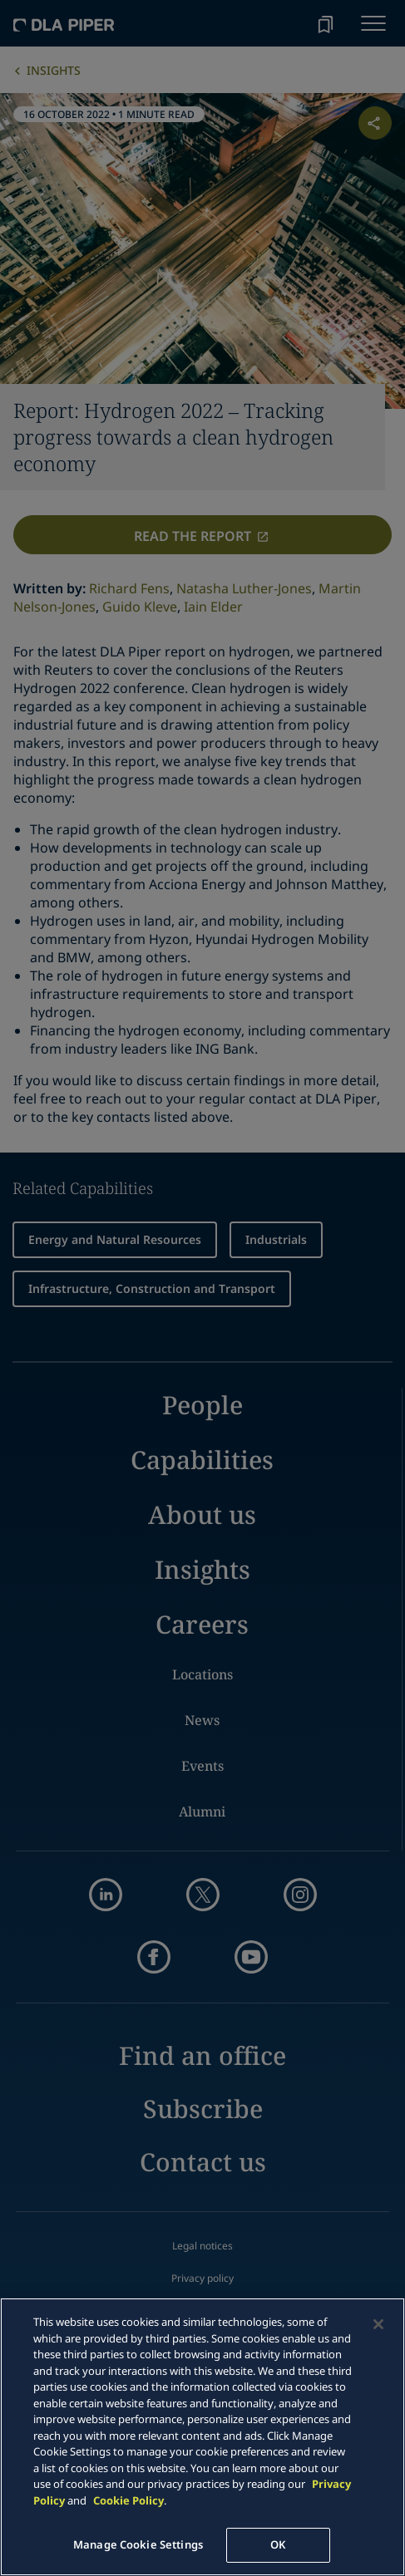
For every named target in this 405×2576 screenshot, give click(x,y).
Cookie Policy (128, 2500)
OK (277, 2544)
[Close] (378, 2324)
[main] (202, 2437)
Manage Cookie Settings (138, 2544)
